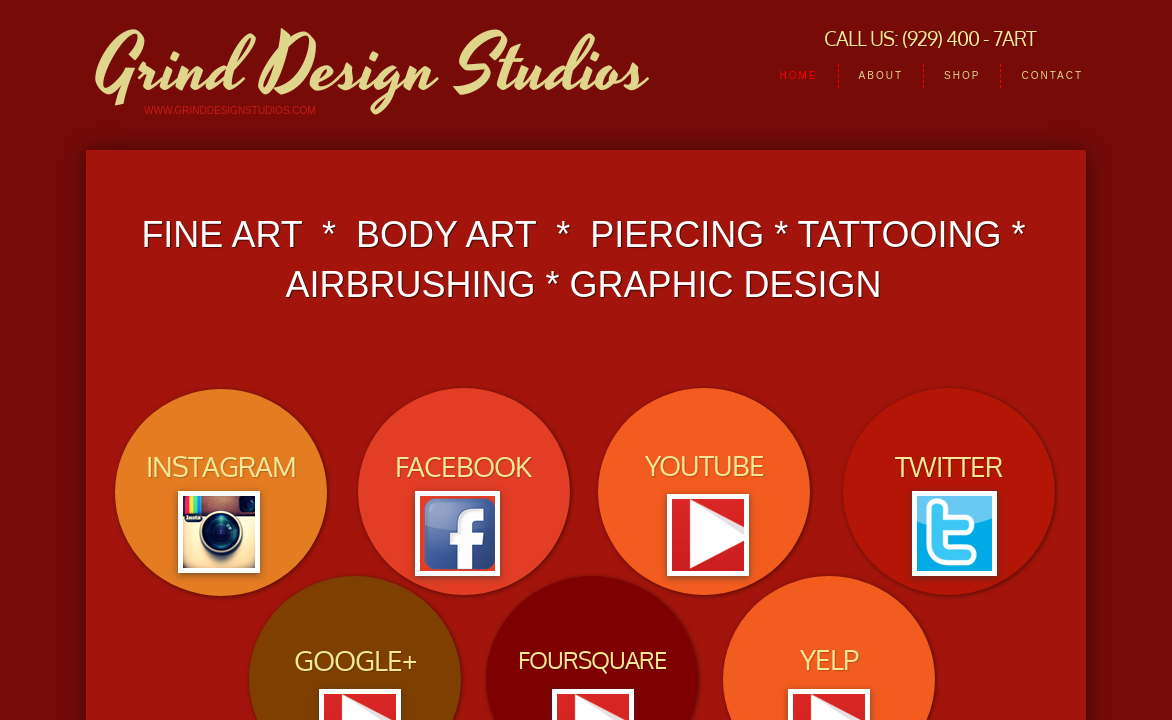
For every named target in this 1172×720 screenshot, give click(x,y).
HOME (799, 75)
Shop (962, 75)
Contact (1052, 75)
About (881, 75)
